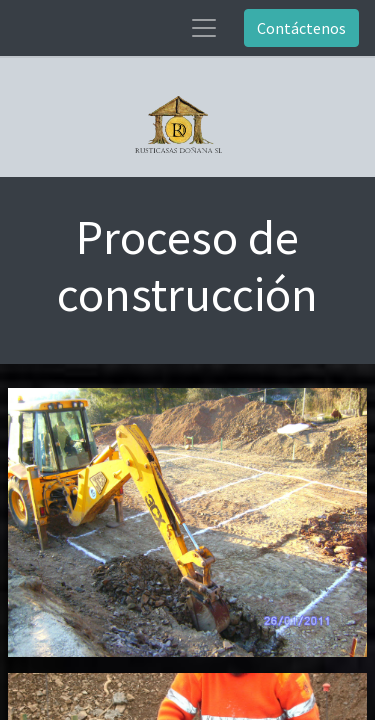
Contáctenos (301, 28)
